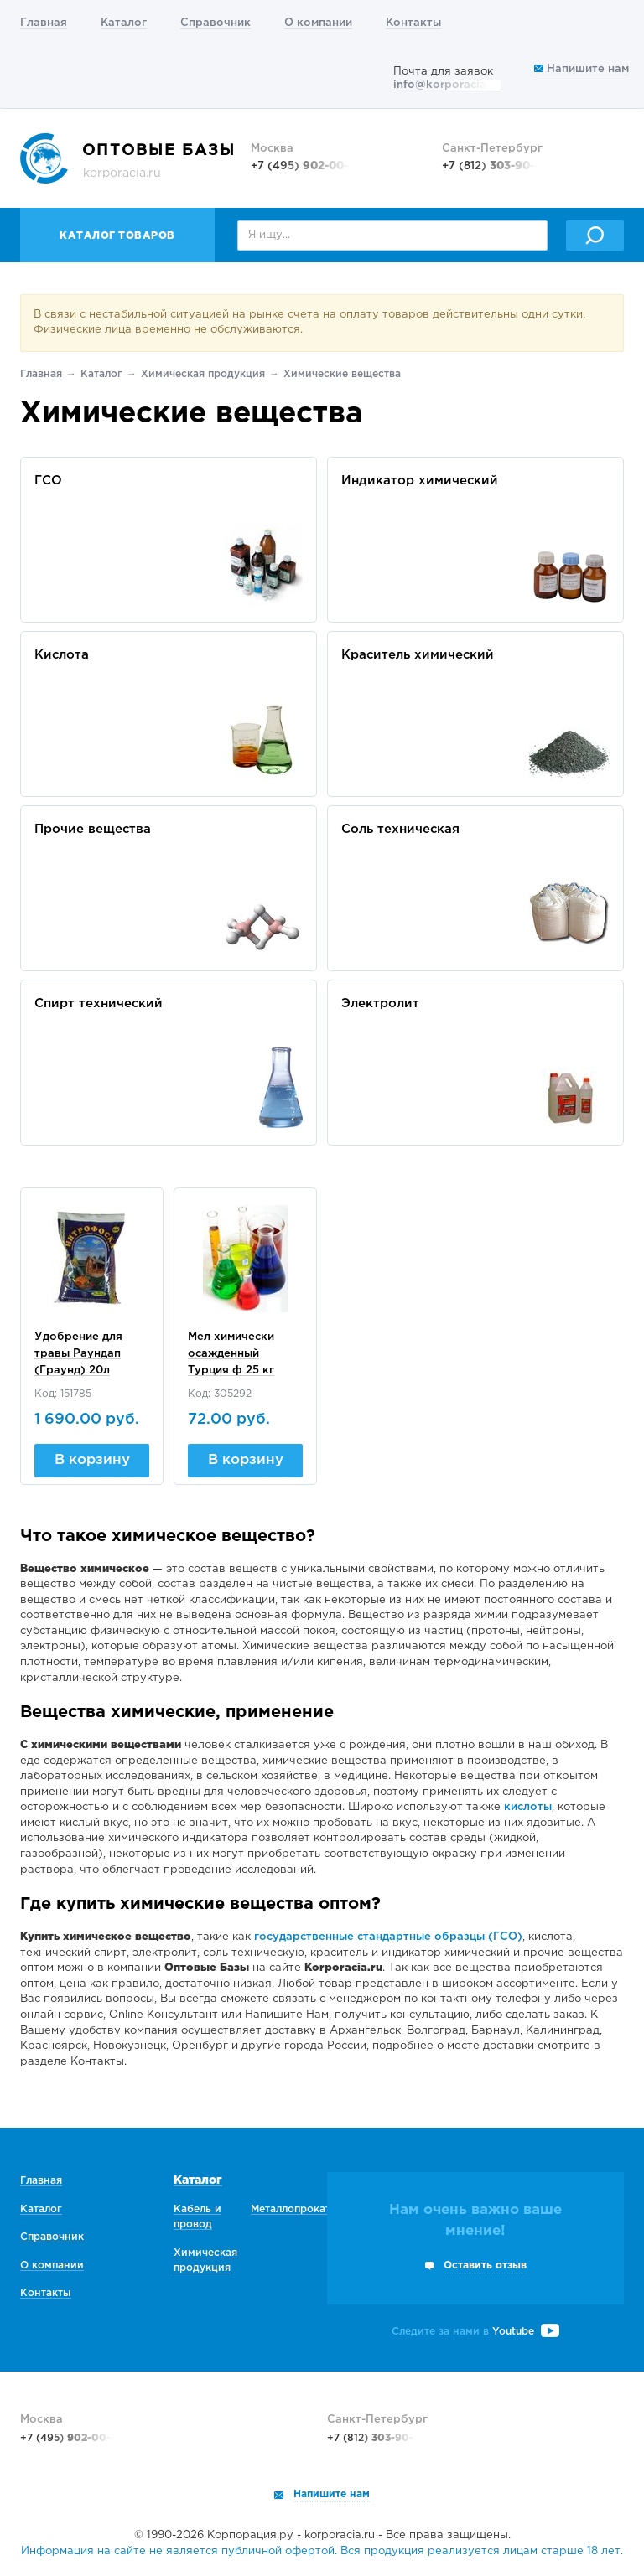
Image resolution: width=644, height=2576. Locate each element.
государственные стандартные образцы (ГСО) (388, 1937)
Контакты (413, 23)
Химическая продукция (203, 374)
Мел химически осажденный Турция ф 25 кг (231, 1353)
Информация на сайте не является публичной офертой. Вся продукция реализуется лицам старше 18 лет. (322, 2551)
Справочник (215, 23)
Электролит (380, 1003)
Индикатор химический (419, 480)
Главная (43, 23)
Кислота (61, 654)
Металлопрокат (290, 2209)
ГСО (48, 480)
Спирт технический (98, 1003)
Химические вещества (342, 374)
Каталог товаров (117, 236)
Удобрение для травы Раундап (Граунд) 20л (78, 1353)
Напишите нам (581, 69)
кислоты (528, 1807)
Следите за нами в (475, 2331)
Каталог (124, 23)
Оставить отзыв (485, 2265)
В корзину (92, 1460)
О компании (318, 23)
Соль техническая (400, 829)
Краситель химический (417, 654)
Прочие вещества (92, 829)
